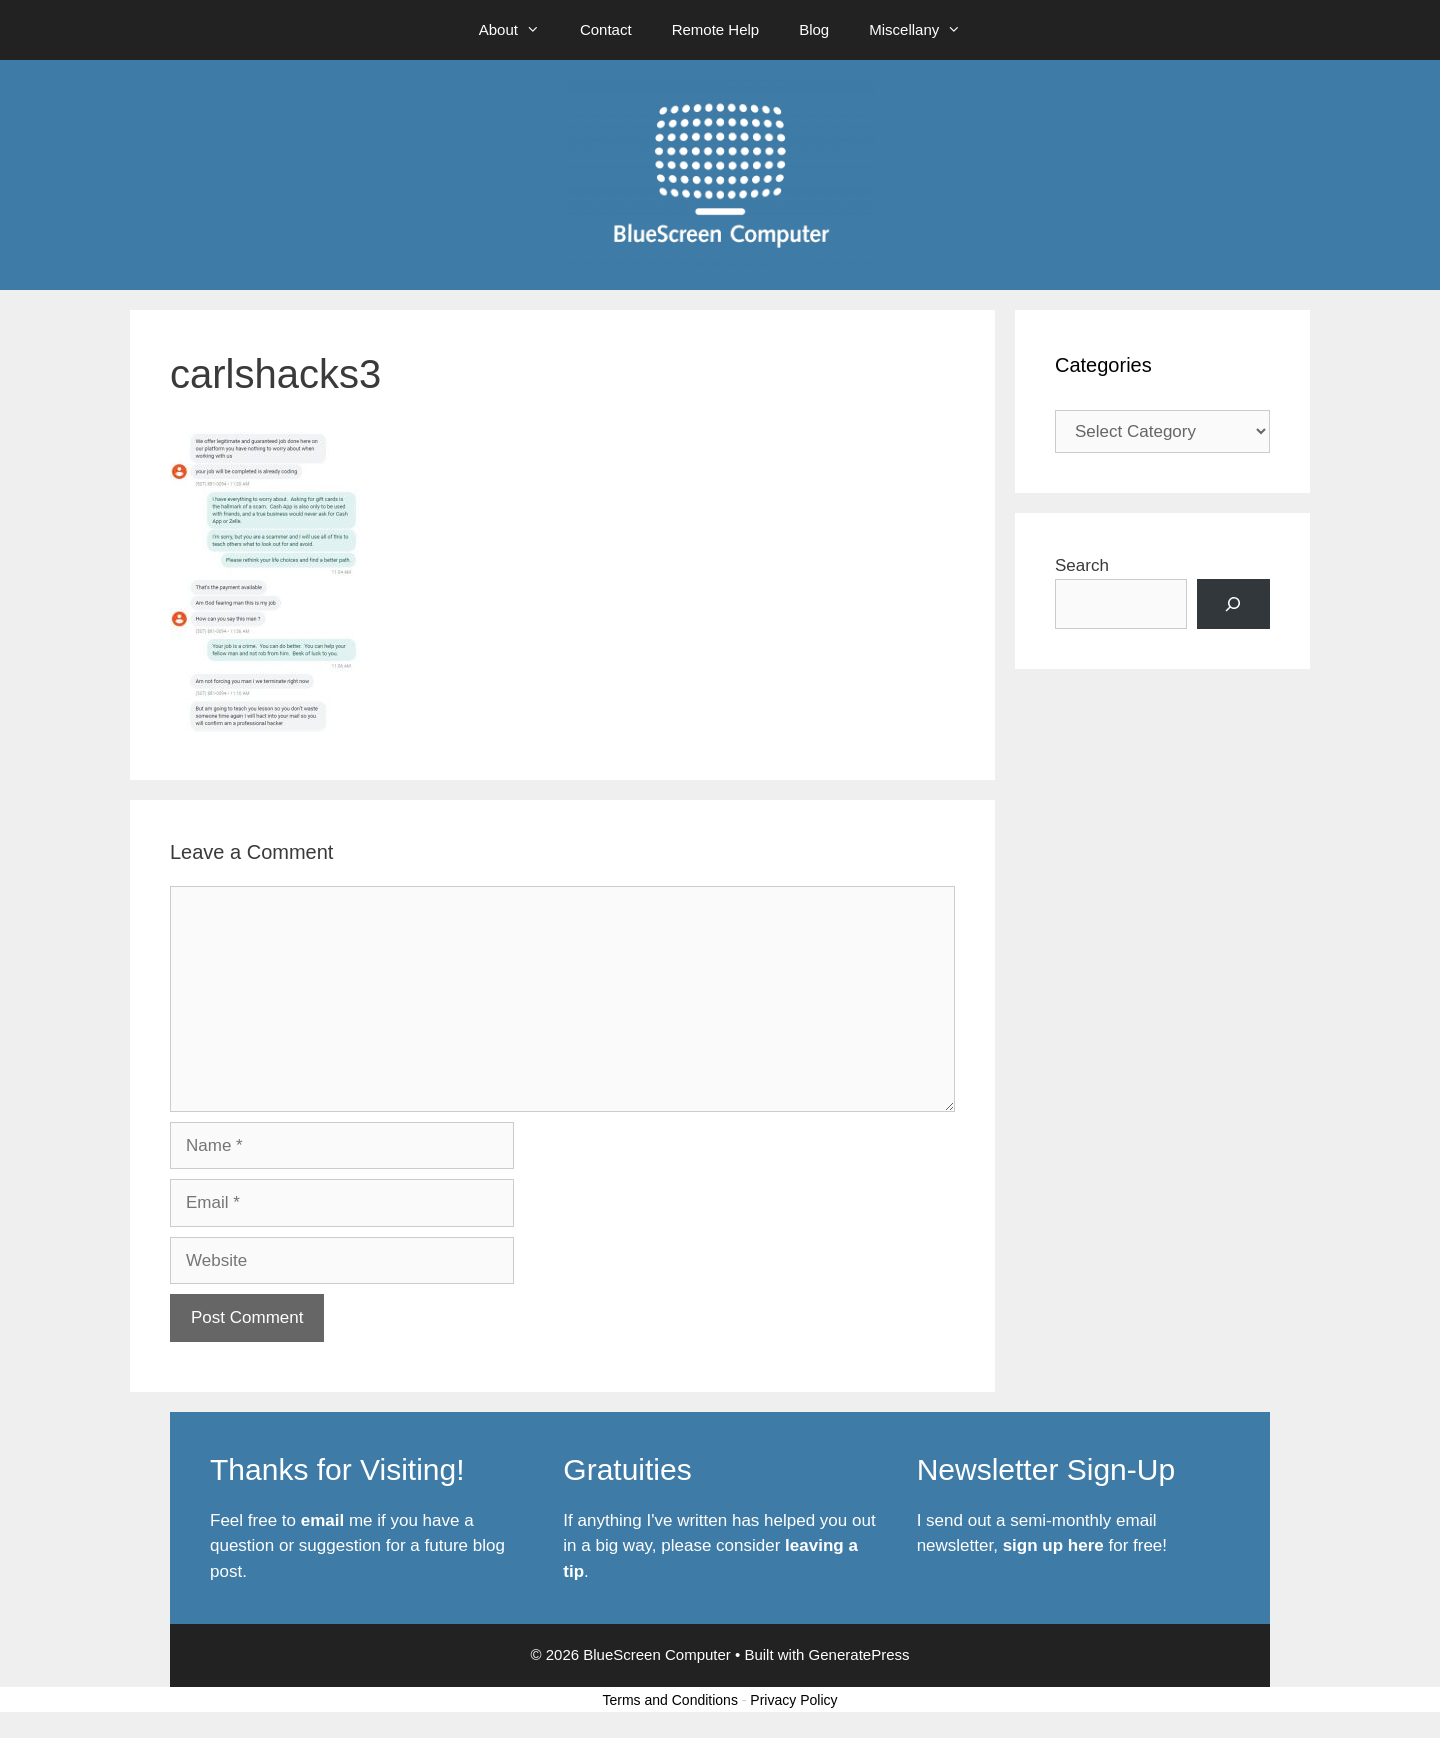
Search (1082, 565)
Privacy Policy (793, 1700)
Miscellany (925, 30)
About (519, 30)
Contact (606, 29)
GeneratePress (859, 1654)
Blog (814, 29)
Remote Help (716, 29)
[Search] (1233, 604)
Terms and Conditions (670, 1700)
